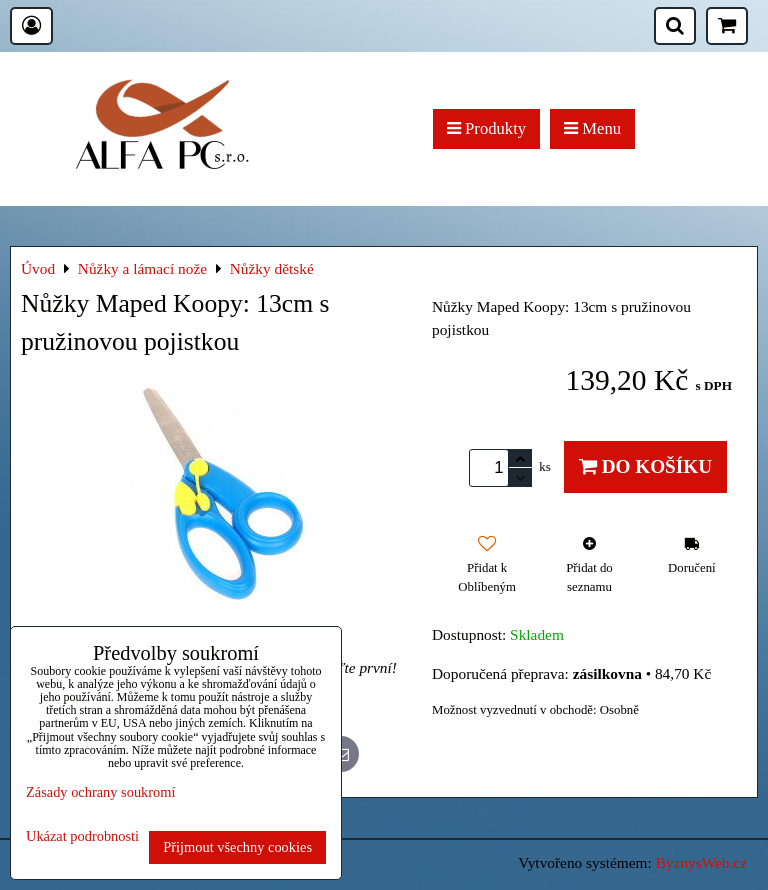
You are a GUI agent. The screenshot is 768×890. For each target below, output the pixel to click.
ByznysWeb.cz (701, 862)
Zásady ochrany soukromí (100, 792)
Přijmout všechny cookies (237, 847)
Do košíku (645, 466)
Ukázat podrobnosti (82, 836)
